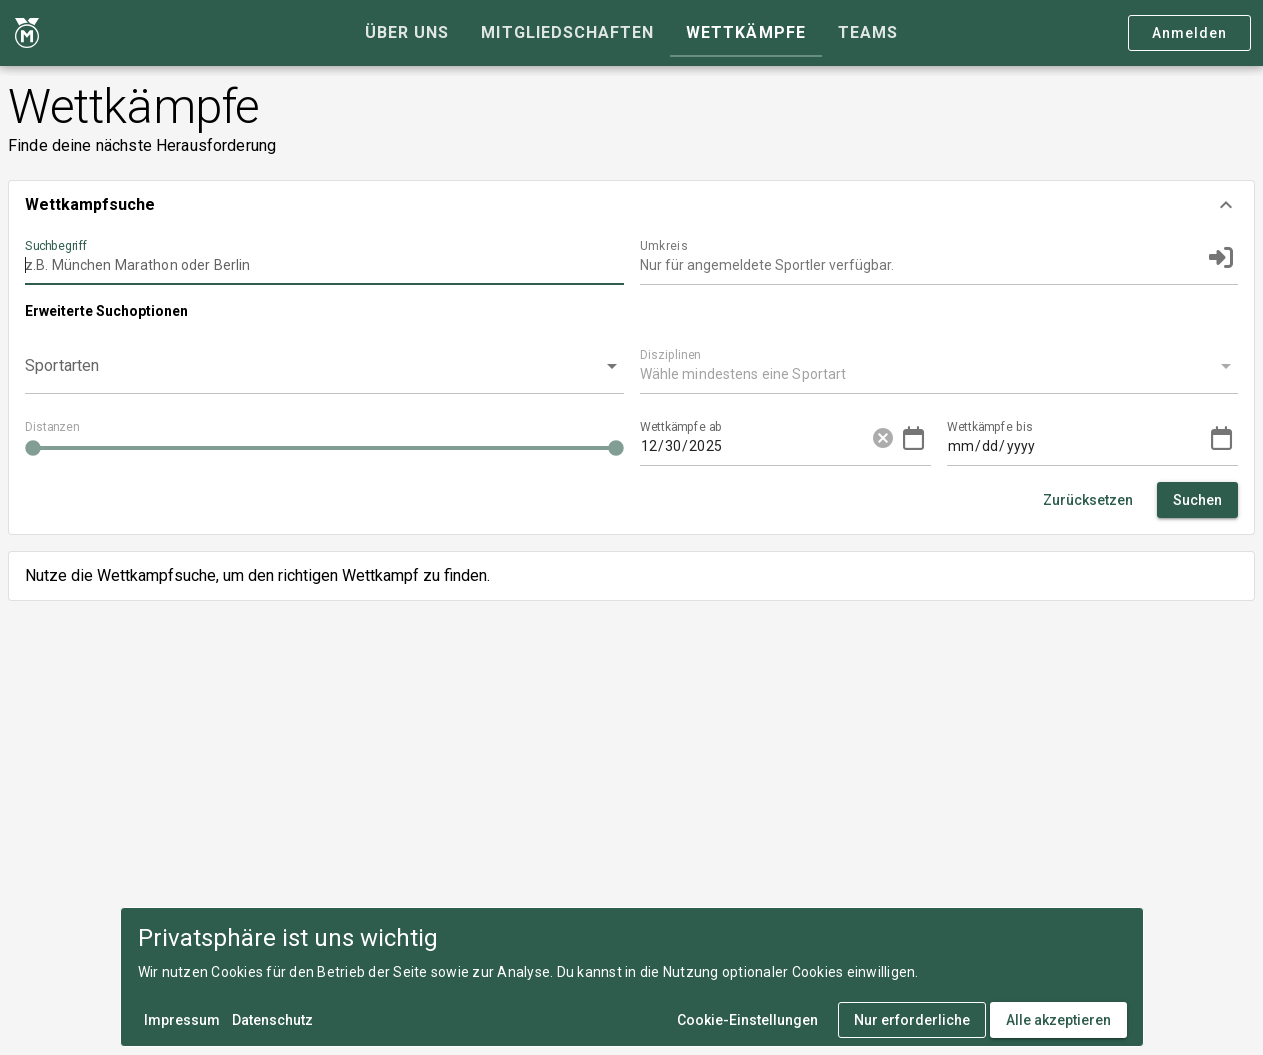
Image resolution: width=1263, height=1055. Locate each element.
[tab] (407, 33)
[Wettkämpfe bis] (1002, 438)
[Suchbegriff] (324, 257)
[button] (631, 205)
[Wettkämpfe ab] (695, 438)
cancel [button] (883, 438)
